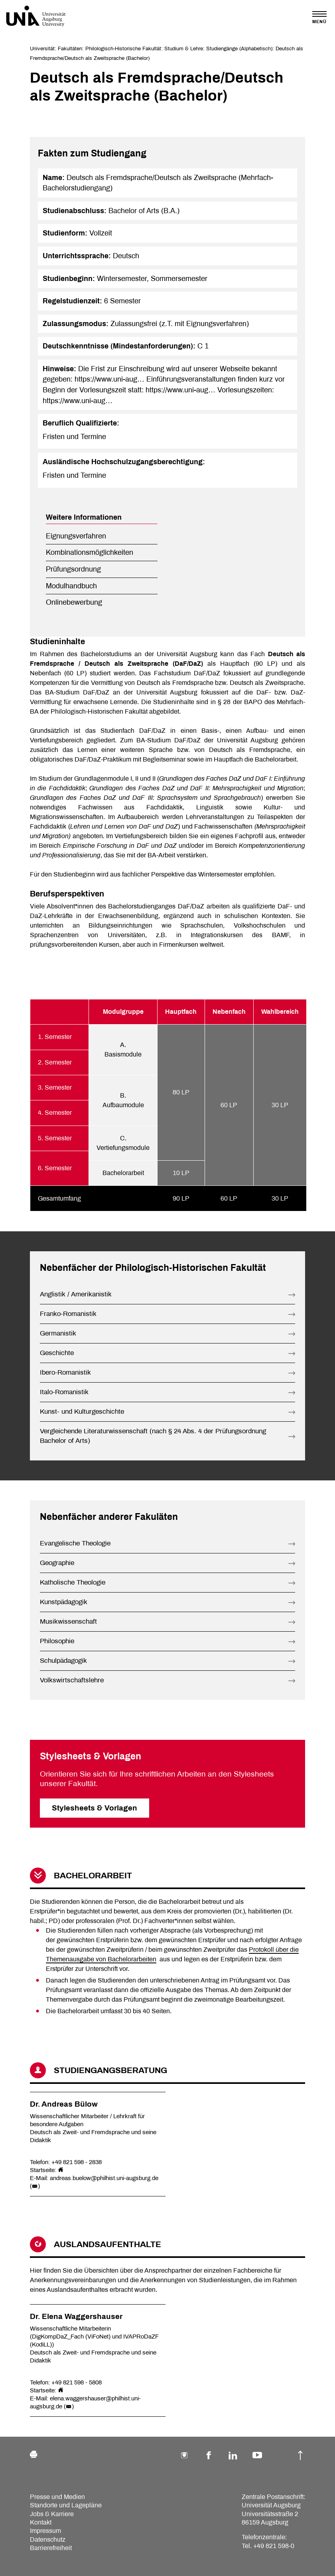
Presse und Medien (57, 2496)
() (35, 2186)
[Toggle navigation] (319, 17)
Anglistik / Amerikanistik (76, 1294)
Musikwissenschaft (68, 1621)
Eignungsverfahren (76, 536)
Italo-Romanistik (64, 1392)
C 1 (203, 346)
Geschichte (57, 1353)
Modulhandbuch (71, 586)
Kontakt (40, 2522)
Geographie (57, 1563)
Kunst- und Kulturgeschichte (82, 1411)
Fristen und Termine (74, 437)
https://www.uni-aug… (109, 379)
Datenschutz (47, 2539)
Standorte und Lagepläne (66, 2505)
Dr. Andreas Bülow (64, 2104)
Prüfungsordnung (73, 569)
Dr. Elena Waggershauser (76, 2317)
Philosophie (57, 1641)
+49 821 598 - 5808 (76, 2382)
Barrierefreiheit (51, 2547)
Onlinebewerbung (74, 602)
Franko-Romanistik (68, 1314)
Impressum (45, 2530)
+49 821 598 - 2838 (76, 2162)
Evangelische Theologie (75, 1543)
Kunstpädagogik (63, 1602)
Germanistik (58, 1333)
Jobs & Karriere (52, 2514)
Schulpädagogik (63, 1660)
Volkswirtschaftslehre (72, 1680)
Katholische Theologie (72, 1582)
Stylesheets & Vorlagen (94, 1808)
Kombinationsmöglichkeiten (89, 552)
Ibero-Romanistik (65, 1372)
